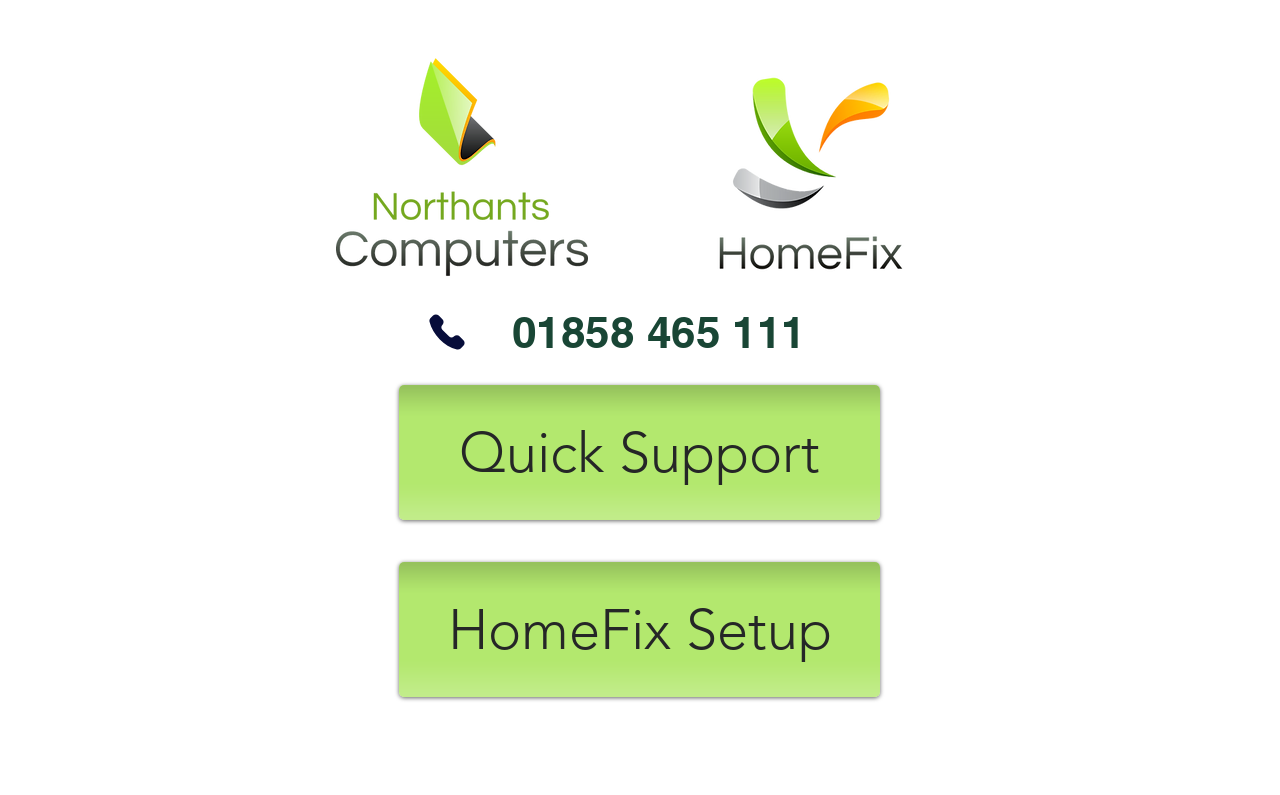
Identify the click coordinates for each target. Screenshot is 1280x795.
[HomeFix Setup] (639, 629)
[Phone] (447, 332)
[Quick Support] (639, 452)
